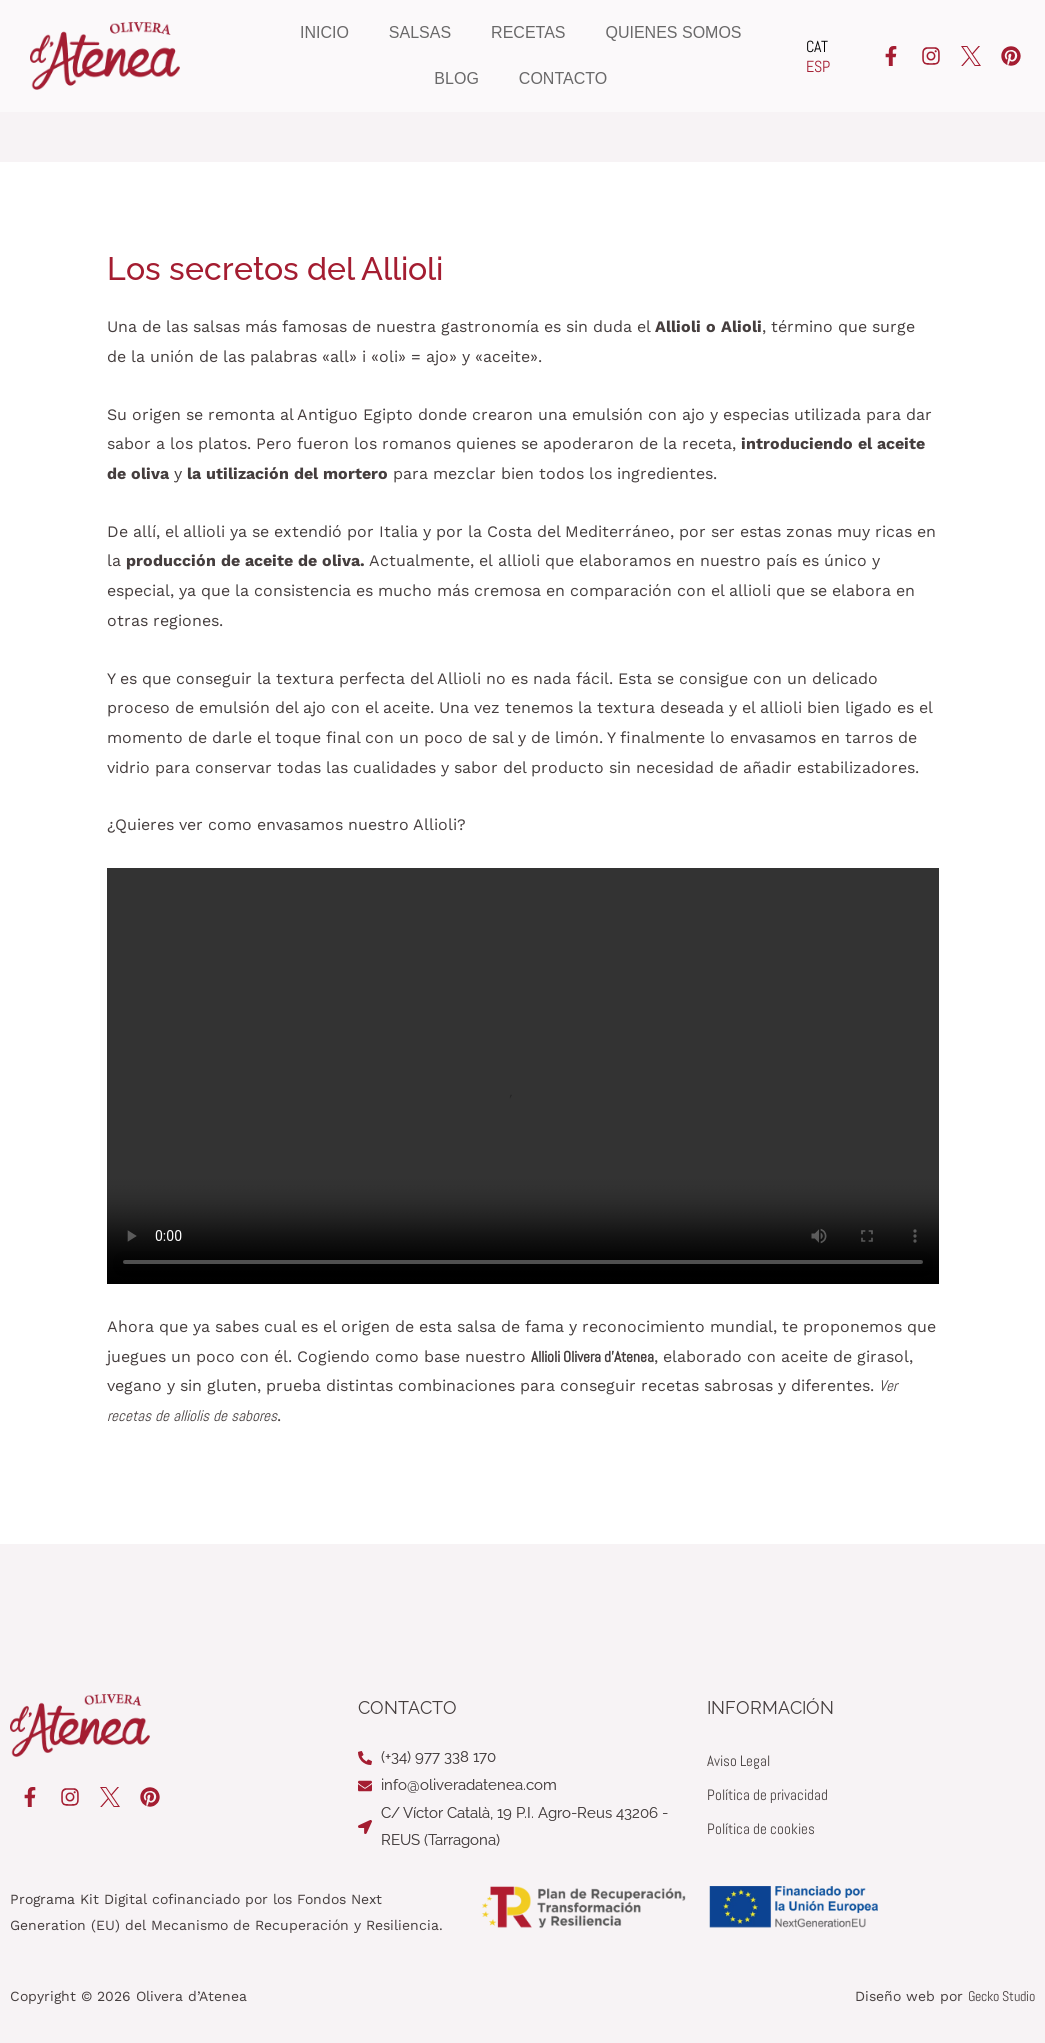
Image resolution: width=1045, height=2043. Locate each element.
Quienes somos (674, 32)
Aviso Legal (740, 1760)
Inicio (324, 32)
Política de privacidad (772, 1794)
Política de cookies (764, 1828)
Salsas (420, 32)
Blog (456, 78)
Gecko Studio (1001, 1996)
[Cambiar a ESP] (818, 67)
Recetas (528, 32)
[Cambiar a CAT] (818, 47)
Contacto (563, 78)
